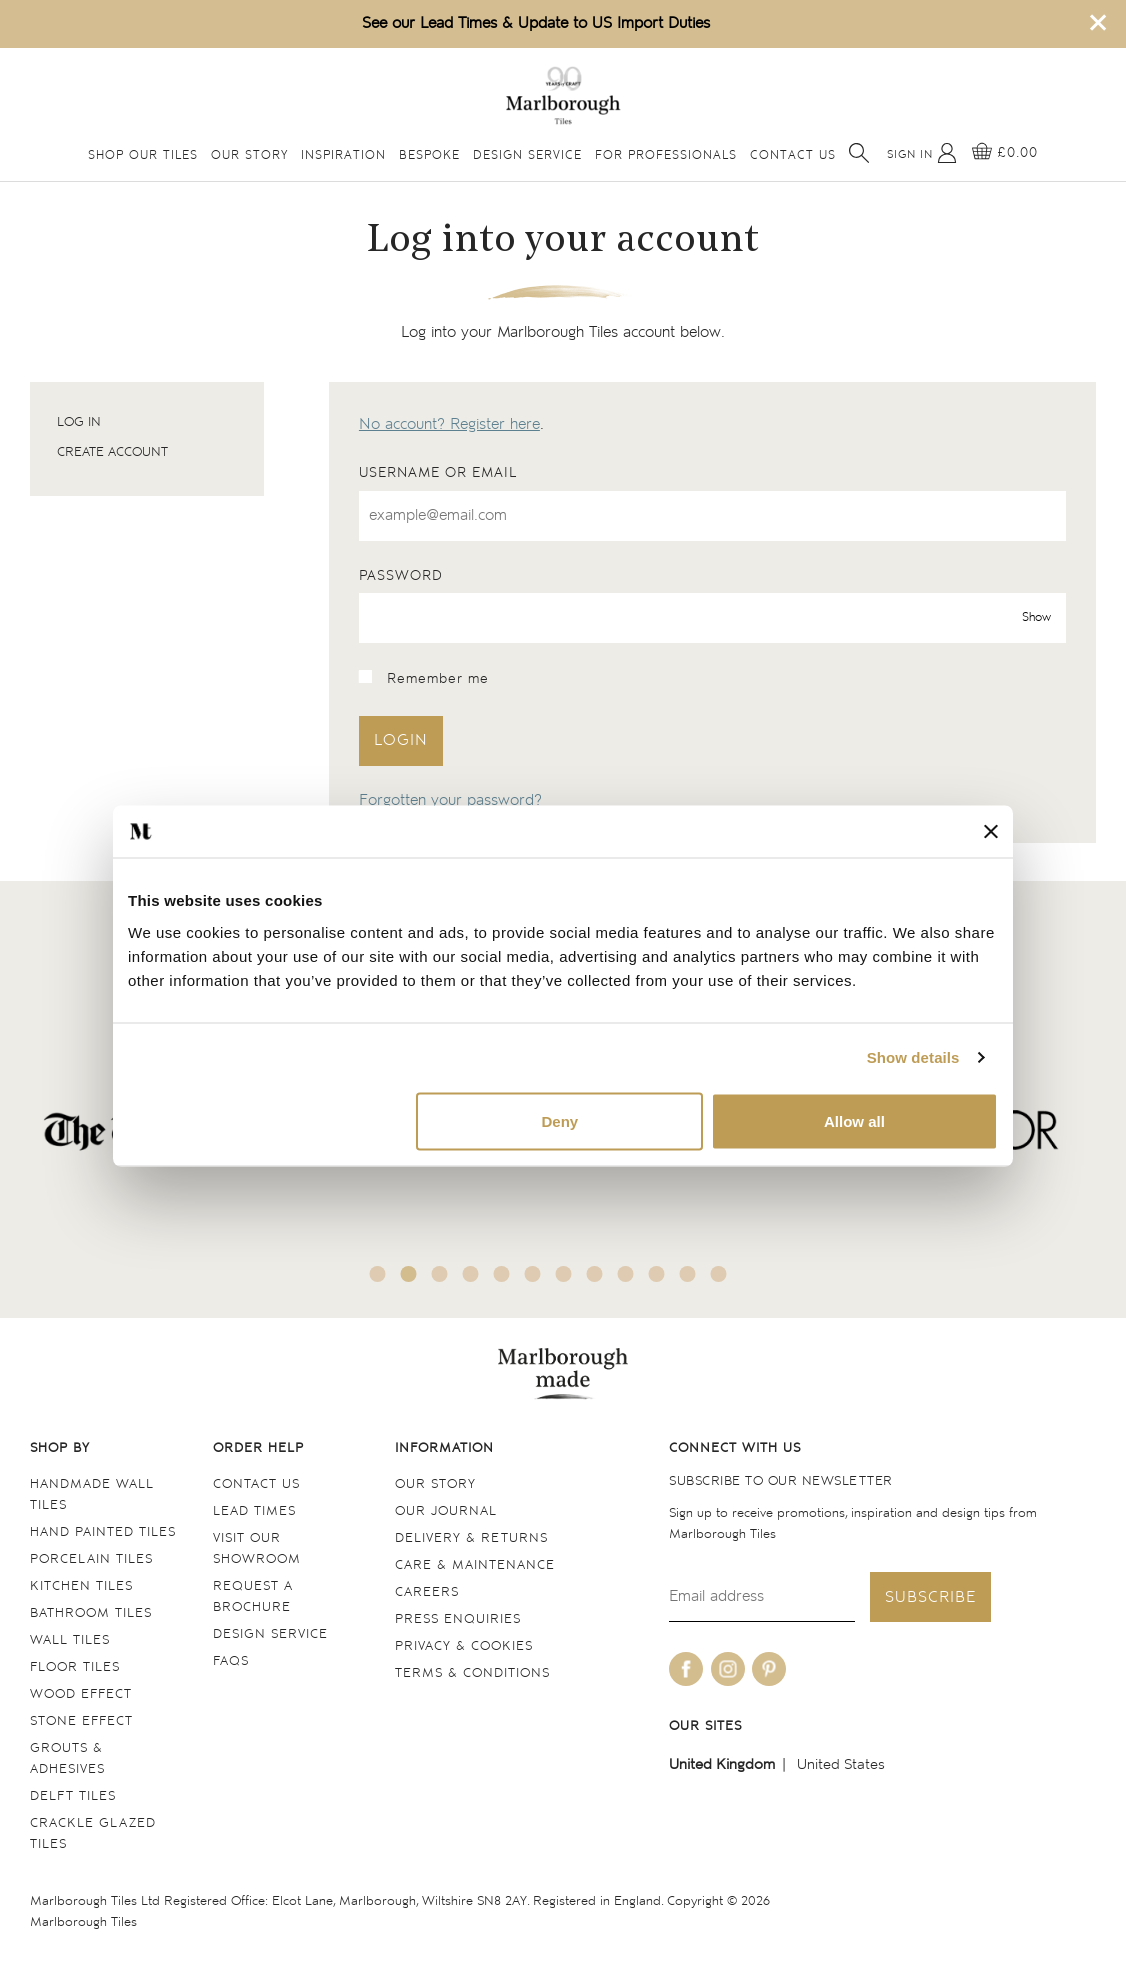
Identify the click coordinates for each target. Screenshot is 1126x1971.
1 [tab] (378, 1274)
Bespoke (429, 155)
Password (401, 576)
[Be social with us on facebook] (686, 1669)
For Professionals (666, 155)
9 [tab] (626, 1274)
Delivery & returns (471, 1538)
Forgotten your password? (450, 800)
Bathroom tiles (91, 1613)
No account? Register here (449, 424)
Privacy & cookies (464, 1646)
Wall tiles (70, 1640)
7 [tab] (564, 1274)
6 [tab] (533, 1274)
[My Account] (922, 153)
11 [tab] (688, 1274)
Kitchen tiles (81, 1586)
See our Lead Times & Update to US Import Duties (536, 23)
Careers (427, 1592)
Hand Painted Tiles (103, 1532)
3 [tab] (440, 1274)
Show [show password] (1036, 618)
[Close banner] (991, 831)
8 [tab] (595, 1274)
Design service (270, 1634)
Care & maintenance (475, 1565)
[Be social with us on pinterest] (769, 1669)
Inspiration (343, 155)
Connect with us (735, 1448)
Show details (913, 1057)
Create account (112, 452)
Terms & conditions (472, 1673)
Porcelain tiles (91, 1559)
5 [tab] (502, 1274)
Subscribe (930, 1597)
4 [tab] (471, 1274)
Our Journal (446, 1511)
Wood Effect (81, 1694)
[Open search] (859, 153)
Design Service (527, 155)
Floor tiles (75, 1667)
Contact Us (793, 155)
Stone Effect (81, 1721)
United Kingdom (722, 1764)
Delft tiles (73, 1796)
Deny (560, 1120)
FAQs (231, 1661)
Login (401, 740)
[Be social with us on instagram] (728, 1669)
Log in (79, 422)
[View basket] (1005, 153)
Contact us (256, 1484)
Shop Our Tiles (143, 155)
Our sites (705, 1726)
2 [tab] (409, 1274)
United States (841, 1764)
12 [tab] (719, 1274)
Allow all (854, 1120)
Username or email (438, 473)
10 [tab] (657, 1274)
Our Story (249, 155)
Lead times (254, 1511)
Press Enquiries (458, 1619)
